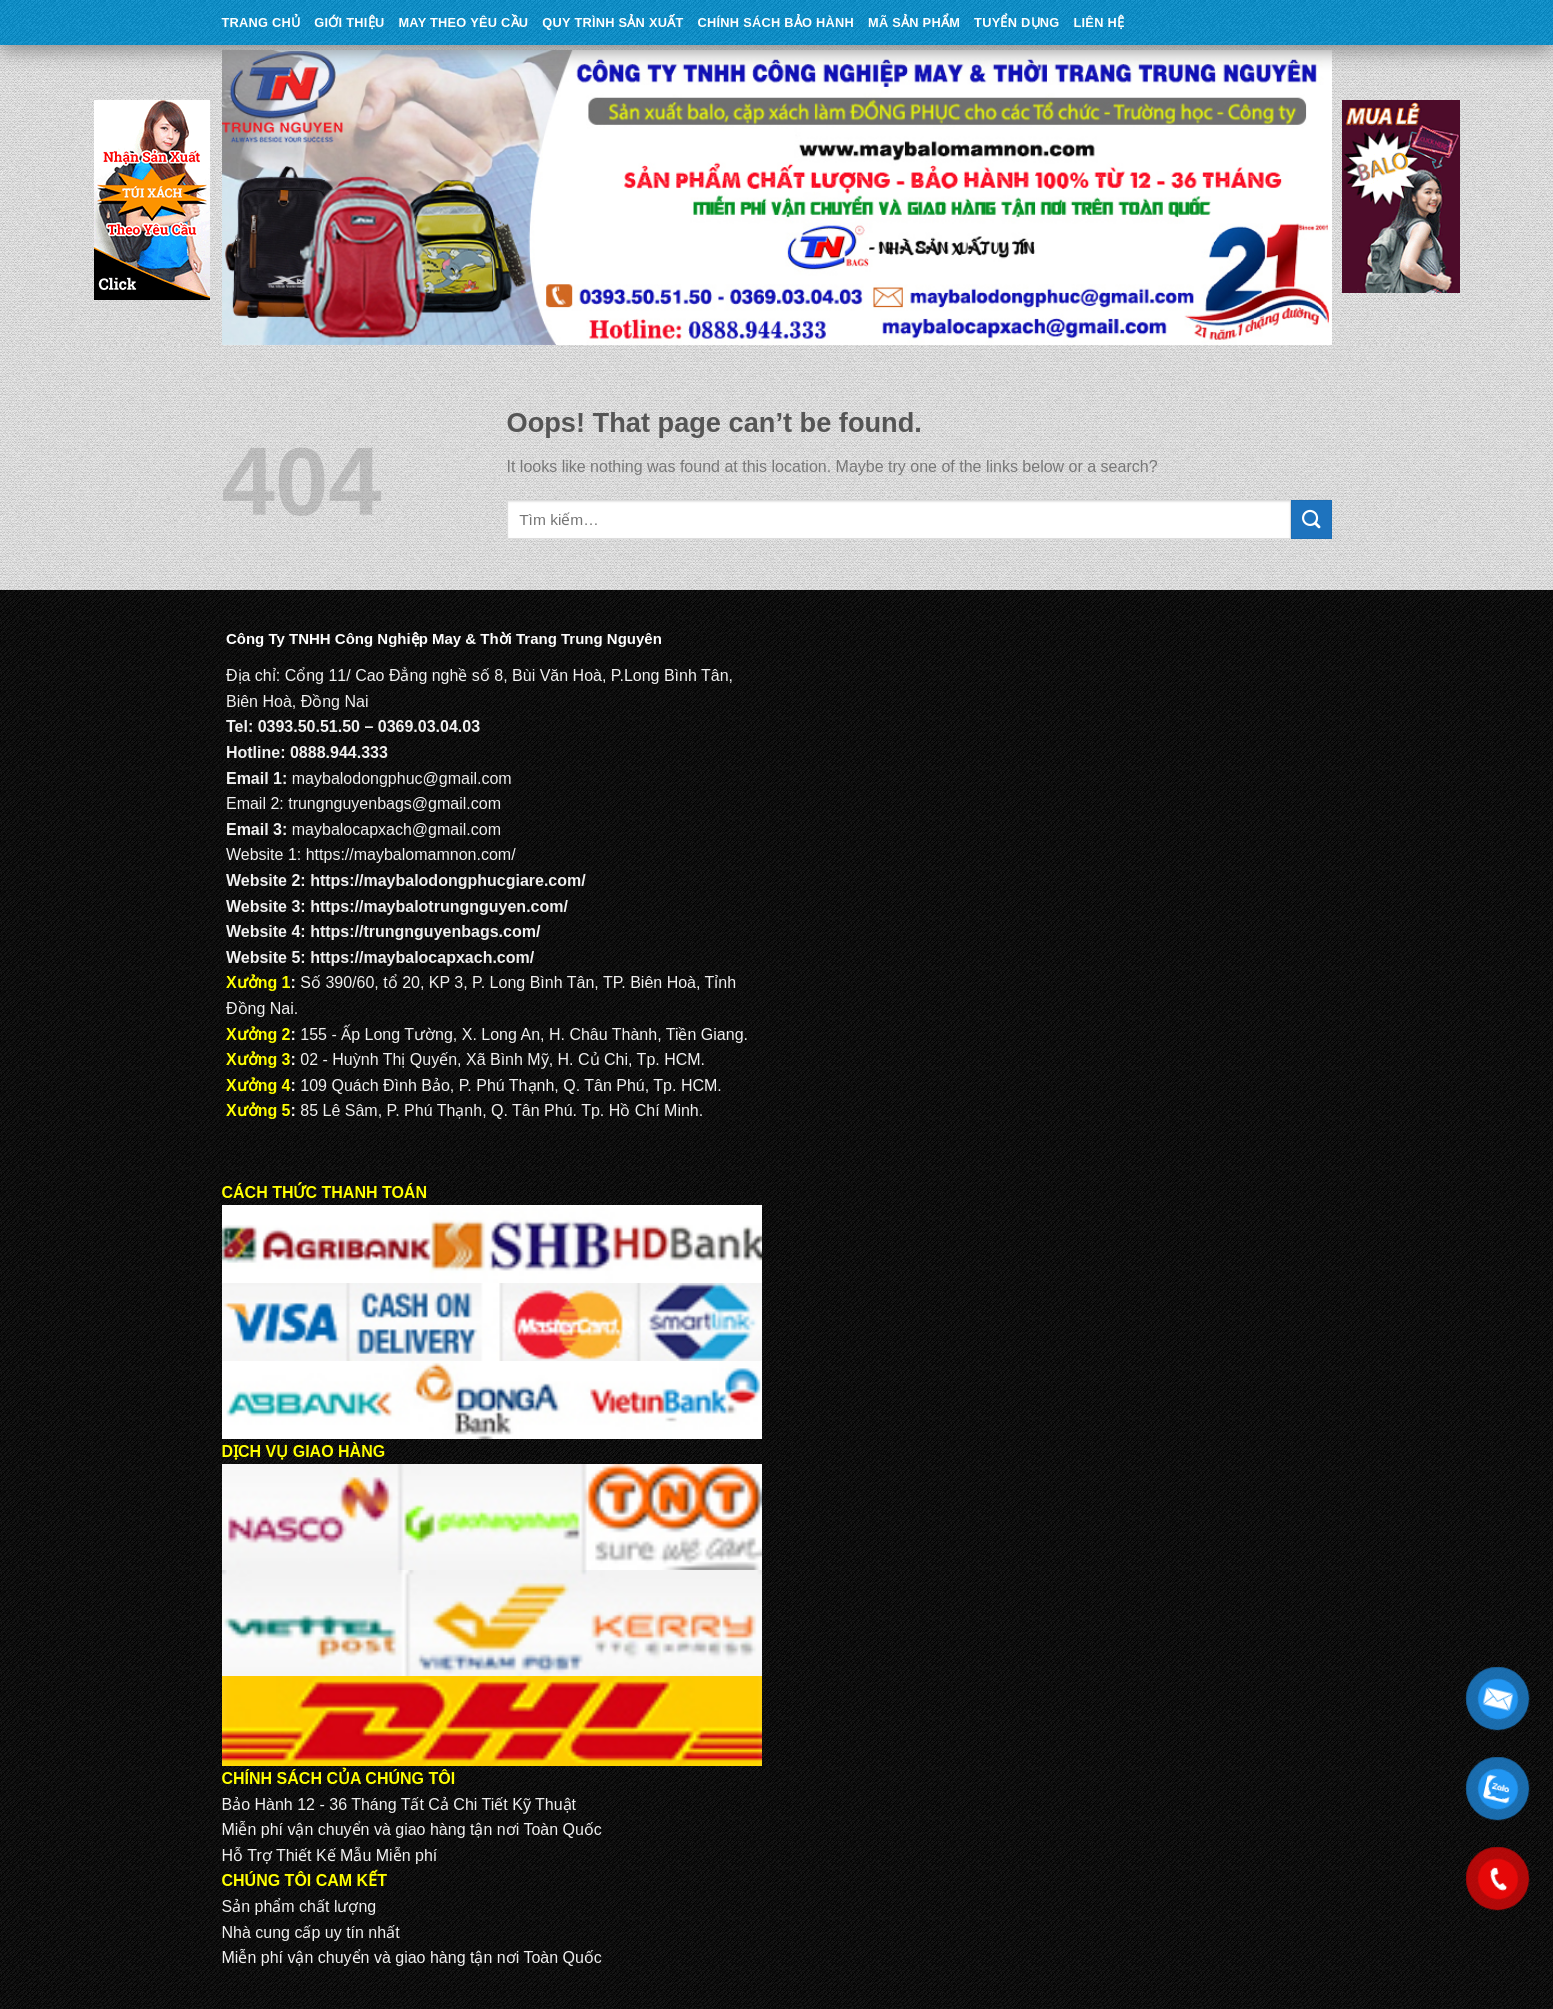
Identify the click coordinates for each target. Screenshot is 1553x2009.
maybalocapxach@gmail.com (396, 829)
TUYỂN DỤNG (1016, 22)
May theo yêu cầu (463, 22)
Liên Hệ (1098, 22)
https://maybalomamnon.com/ (411, 854)
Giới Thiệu (349, 22)
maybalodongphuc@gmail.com (402, 778)
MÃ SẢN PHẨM (914, 22)
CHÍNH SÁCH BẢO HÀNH (776, 22)
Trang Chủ (261, 22)
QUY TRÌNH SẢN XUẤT (612, 22)
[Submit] (1311, 519)
